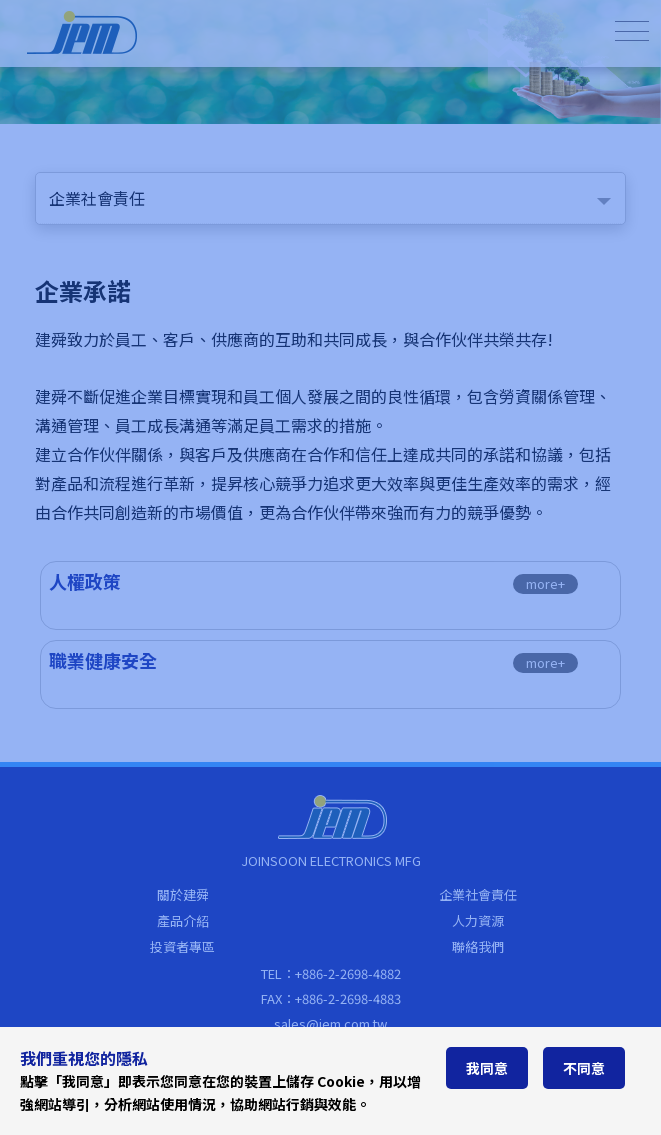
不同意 (584, 1068)
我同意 (487, 1068)
